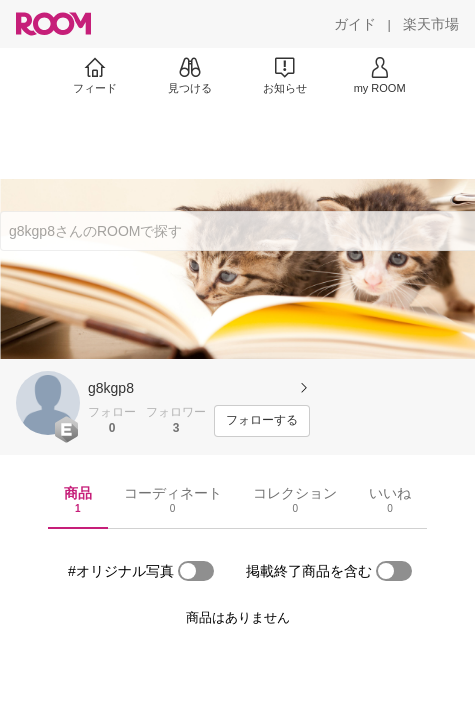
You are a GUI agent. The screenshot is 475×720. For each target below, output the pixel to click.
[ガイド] (355, 24)
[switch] (196, 571)
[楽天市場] (431, 24)
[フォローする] (262, 421)
